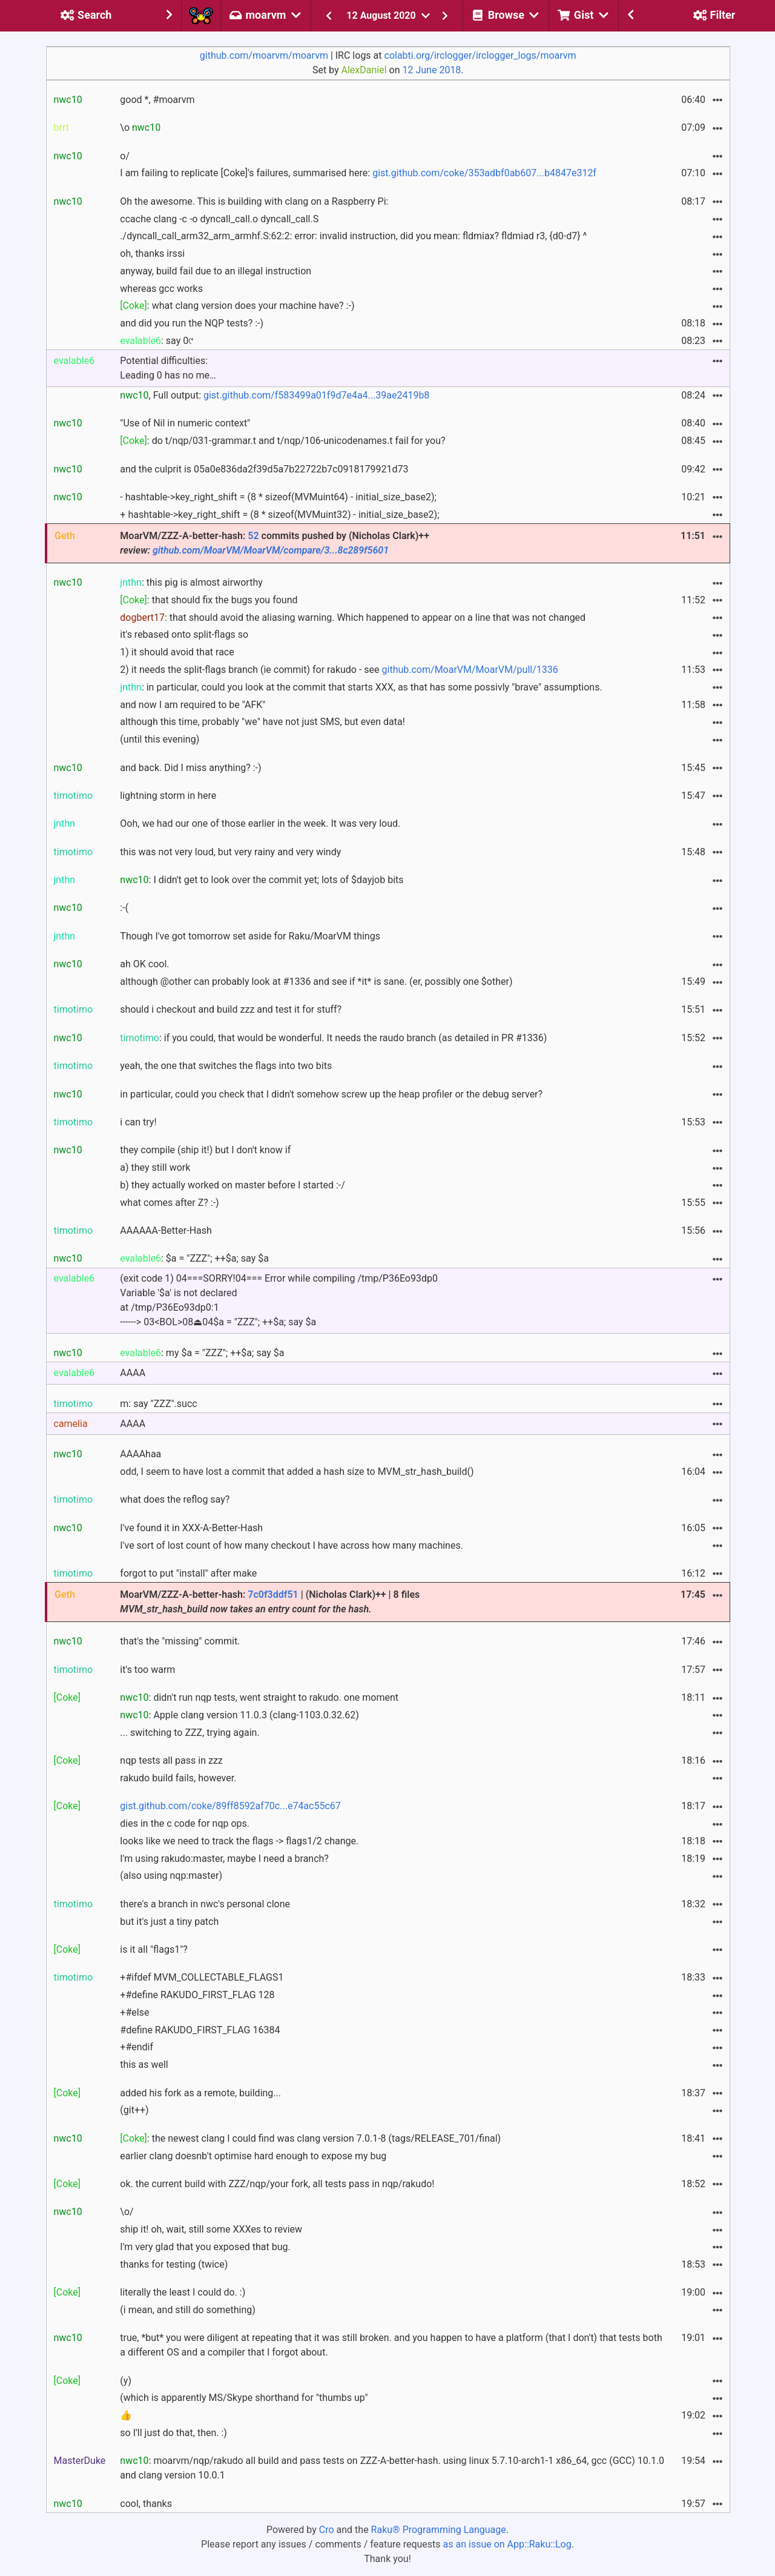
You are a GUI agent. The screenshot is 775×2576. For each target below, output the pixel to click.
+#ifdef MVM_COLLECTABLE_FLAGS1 (201, 1977)
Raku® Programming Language (438, 2529)
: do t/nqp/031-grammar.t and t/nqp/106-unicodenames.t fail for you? (282, 440)
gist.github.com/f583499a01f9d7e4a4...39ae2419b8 (316, 395)
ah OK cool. (144, 964)
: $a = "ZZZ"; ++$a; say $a (194, 1258)
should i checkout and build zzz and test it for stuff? (230, 1009)
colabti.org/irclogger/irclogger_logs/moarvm (480, 55)
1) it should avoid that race (177, 652)
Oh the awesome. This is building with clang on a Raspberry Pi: (254, 201)
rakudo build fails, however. (178, 1778)
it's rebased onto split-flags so (184, 634)
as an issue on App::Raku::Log (507, 2544)
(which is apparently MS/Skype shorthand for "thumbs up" (244, 2397)
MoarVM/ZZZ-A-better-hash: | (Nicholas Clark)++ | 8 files (270, 1602)
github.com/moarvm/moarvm (264, 55)
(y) (125, 2380)
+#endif (136, 2047)
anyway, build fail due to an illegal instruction (215, 271)
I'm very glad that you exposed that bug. (205, 2247)
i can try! (138, 1122)
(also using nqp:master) (171, 1875)
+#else (134, 2012)
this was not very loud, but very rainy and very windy (230, 852)
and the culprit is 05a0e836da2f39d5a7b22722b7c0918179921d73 (264, 469)
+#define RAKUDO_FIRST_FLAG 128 (197, 1995)
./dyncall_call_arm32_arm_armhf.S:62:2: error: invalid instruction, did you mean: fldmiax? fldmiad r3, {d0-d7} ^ (353, 236)
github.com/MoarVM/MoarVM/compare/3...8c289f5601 (271, 550)
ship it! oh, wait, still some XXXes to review (211, 2229)
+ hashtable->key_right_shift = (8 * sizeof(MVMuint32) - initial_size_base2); (279, 514)
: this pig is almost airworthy (191, 582)
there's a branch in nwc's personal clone (205, 1904)
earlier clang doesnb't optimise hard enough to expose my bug (253, 2156)
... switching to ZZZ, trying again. (189, 1732)
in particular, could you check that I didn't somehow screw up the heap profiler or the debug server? (331, 1094)
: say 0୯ (156, 340)
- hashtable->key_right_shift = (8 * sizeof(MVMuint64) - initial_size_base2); (278, 497)
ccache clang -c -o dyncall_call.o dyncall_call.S (219, 219)
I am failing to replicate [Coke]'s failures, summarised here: (358, 173)
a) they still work (155, 1167)
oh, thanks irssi (152, 253)
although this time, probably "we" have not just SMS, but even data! (262, 721)
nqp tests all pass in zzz (171, 1760)
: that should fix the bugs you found (208, 600)
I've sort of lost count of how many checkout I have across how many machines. (291, 1545)
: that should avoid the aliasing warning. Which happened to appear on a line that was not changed (352, 617)
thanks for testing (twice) (174, 2264)
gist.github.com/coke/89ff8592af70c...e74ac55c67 (230, 1806)
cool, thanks (146, 2503)
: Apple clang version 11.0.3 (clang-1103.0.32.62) (239, 1715)
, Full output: (274, 395)
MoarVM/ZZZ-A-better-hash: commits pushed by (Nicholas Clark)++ (274, 543)
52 (253, 535)
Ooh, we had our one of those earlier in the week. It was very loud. (260, 823)
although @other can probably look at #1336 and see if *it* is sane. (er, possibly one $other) (316, 981)
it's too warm (147, 1669)
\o (140, 127)
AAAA (132, 1373)
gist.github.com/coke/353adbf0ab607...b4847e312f (484, 173)
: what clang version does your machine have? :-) (237, 305)
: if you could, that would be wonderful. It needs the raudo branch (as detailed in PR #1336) (333, 1038)
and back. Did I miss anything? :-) (190, 767)
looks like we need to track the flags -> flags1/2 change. (239, 1841)
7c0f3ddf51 (273, 1594)
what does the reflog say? (174, 1499)
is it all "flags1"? (154, 1949)
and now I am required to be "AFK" (192, 704)
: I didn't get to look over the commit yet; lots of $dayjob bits (261, 880)
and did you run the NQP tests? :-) (191, 323)
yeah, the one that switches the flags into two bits (226, 1065)
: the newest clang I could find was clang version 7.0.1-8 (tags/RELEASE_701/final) (310, 2138)
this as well (144, 2064)
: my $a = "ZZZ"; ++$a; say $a (202, 1353)
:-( (124, 907)
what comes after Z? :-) (169, 1202)
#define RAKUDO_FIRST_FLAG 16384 (200, 2030)
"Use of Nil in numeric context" (185, 423)
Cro (326, 2529)
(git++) (134, 2110)
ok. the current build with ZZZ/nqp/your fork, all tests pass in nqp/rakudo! (277, 2184)
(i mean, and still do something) (188, 2310)
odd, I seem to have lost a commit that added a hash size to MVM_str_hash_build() (296, 1471)
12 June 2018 (432, 70)
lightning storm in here (168, 795)
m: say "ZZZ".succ (158, 1403)
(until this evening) (159, 739)
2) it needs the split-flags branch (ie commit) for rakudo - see (339, 669)
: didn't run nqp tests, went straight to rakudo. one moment (259, 1697)
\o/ (126, 2211)
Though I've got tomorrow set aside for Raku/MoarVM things (250, 936)
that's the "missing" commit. (180, 1641)
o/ (125, 156)
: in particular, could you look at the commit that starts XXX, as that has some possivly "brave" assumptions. (361, 687)
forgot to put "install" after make (188, 1573)
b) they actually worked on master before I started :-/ (232, 1185)
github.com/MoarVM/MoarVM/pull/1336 (470, 669)
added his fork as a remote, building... (200, 2093)
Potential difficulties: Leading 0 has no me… (168, 368)
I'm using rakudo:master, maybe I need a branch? (224, 1858)
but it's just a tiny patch (169, 1921)
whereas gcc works (161, 288)
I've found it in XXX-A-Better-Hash (191, 1528)
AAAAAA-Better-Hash (165, 1230)
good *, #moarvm (157, 99)
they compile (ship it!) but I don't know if (205, 1150)
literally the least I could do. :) (182, 2292)
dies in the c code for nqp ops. (184, 1823)
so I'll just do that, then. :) (173, 2433)
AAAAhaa (140, 1454)
